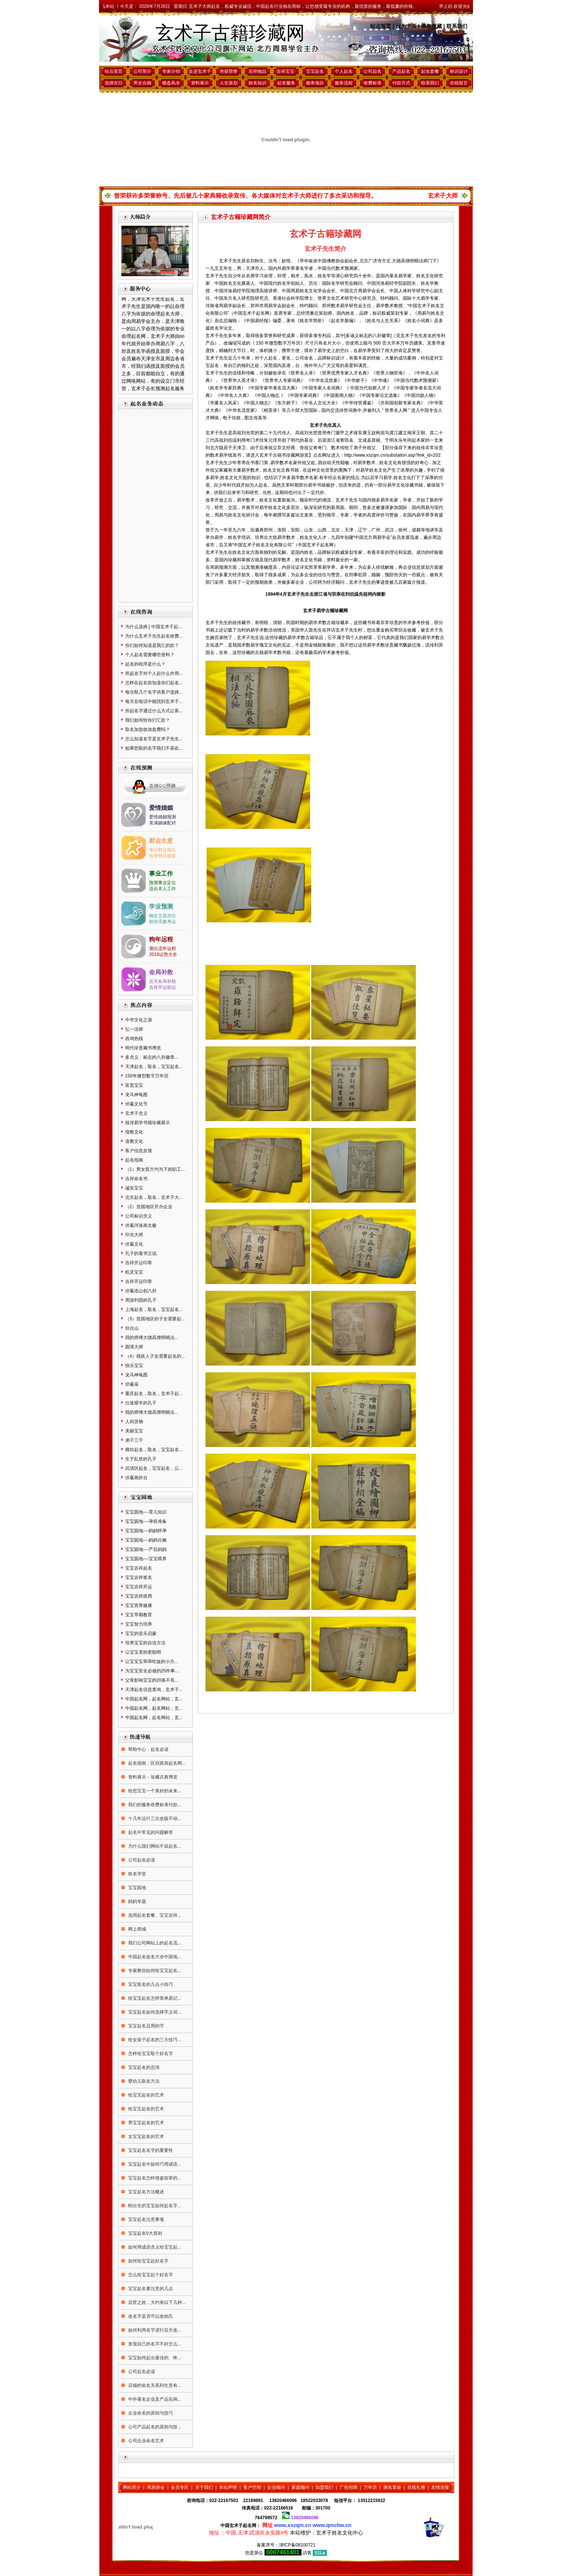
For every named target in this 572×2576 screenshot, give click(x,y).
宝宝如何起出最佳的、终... (154, 2357)
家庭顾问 (300, 2487)
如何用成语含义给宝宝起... (154, 2247)
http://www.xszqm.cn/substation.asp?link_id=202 (392, 455)
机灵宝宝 (134, 1272)
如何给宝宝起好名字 (147, 2261)
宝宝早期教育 (138, 1614)
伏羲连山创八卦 (141, 1290)
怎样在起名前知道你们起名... (154, 682)
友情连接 (440, 2487)
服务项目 (315, 83)
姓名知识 (257, 83)
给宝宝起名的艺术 (145, 2095)
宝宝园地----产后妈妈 (146, 1549)
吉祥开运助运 (162, 987)
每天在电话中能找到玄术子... (154, 701)
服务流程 (344, 83)
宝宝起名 (315, 71)
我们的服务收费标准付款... (154, 1804)
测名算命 (392, 2487)
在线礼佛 (416, 2487)
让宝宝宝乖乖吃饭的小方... (151, 1661)
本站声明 (228, 2487)
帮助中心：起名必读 (147, 1749)
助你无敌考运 (162, 921)
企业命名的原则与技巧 (150, 2413)
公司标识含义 (138, 1216)
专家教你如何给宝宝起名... (154, 1970)
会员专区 (180, 2487)
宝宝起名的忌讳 (143, 2067)
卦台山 (132, 1328)
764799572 (266, 2517)
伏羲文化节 (136, 1104)
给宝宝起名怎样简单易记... (154, 1998)
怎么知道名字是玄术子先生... (154, 738)
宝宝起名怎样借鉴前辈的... (154, 2178)
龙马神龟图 (136, 1094)
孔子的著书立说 (141, 1253)
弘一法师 (134, 1029)
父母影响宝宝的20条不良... (152, 1680)
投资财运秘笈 (162, 855)
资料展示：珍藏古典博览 (152, 1777)
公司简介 (142, 71)
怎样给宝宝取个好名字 (150, 2053)
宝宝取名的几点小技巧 (150, 1984)
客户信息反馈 (138, 1150)
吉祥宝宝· (286, 71)
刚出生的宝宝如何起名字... (154, 2205)
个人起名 (344, 71)
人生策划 (229, 83)
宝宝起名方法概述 (145, 2191)
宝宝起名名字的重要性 (150, 2150)
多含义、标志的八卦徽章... (151, 1057)
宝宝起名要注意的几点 (150, 2288)
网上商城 (136, 1929)
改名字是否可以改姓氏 (150, 2316)
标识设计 (459, 71)
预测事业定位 (162, 882)
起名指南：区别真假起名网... (156, 1763)
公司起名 (372, 71)
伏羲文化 (134, 1244)
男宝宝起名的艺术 (145, 2122)
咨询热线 (134, 1038)
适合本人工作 (162, 888)
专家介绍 (171, 71)
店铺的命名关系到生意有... (154, 2385)
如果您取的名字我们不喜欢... (154, 748)
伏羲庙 (132, 1384)
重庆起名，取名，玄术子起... (154, 1393)
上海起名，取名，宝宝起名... (154, 1309)
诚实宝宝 (134, 1188)
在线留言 (459, 83)
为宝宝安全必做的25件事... (152, 1670)
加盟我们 (324, 2487)
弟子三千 (134, 1440)
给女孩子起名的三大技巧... (154, 2039)
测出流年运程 (162, 948)
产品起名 (401, 71)
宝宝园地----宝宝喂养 (146, 1558)
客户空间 (252, 2487)
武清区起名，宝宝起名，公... (154, 1468)
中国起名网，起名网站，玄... (154, 1699)
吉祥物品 (257, 71)
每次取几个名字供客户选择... (154, 692)
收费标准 (372, 83)
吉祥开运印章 (138, 1262)
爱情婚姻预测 (162, 817)
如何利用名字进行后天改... (154, 2330)
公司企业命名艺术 (145, 2440)
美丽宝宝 (134, 1431)
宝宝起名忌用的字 (145, 2026)
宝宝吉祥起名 (138, 1568)
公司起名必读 (141, 1860)
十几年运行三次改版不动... (154, 1818)
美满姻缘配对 (162, 823)
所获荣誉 (229, 71)
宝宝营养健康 (138, 1605)
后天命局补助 (162, 981)
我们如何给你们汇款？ (147, 720)
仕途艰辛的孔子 (141, 1403)
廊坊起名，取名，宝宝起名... (154, 1449)
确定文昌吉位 (162, 915)
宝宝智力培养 (138, 1624)
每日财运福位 (162, 849)
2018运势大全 (163, 954)
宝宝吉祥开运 (138, 1586)
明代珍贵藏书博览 (143, 1048)
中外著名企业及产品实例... (154, 2399)
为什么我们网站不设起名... (154, 1846)
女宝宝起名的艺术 (145, 2136)
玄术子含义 (136, 1113)
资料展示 (200, 83)
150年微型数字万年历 (146, 1076)
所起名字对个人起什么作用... (154, 673)
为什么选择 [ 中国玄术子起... (153, 626)
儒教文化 (134, 1132)
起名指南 (134, 1160)
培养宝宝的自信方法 (145, 1642)
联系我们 (456, 26)
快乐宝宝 (134, 1365)
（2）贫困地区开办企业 (149, 1206)
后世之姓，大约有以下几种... (156, 2302)
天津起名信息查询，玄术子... (154, 1689)
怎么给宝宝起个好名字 (150, 2274)
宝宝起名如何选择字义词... (154, 2012)
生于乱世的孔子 (141, 1459)
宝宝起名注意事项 (145, 2219)
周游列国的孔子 (141, 1300)
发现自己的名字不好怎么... (154, 2344)
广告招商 (349, 2487)
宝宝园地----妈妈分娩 (146, 1540)
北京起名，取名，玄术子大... (154, 1197)
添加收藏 (431, 26)
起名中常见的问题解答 (150, 1832)
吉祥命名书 (136, 1178)
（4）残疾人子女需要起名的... (155, 1356)
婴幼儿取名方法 (143, 2081)
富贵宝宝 (134, 1085)
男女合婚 (142, 83)
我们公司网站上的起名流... (154, 1943)
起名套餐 (430, 71)
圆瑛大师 (134, 1346)
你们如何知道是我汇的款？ (152, 645)
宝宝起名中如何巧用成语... (154, 2164)
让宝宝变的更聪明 (143, 1652)
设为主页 (406, 26)
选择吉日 (114, 83)
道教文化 (134, 1141)
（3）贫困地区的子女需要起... (155, 1318)
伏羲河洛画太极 (141, 1225)
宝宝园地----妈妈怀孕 (146, 1530)
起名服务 (286, 83)
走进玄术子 (200, 71)
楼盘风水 (171, 83)
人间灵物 (134, 1421)
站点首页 (380, 26)
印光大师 (134, 1234)
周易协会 (156, 2487)
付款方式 (401, 83)
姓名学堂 (136, 1873)
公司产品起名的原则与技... (154, 2427)
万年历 (370, 2487)
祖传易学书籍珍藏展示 (147, 1122)
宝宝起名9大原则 (144, 2233)
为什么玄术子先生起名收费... (154, 636)
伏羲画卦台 (136, 1477)
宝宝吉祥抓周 (138, 1596)
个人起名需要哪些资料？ (149, 654)
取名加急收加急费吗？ (147, 729)
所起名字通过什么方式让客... (154, 710)
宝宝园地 (136, 1887)
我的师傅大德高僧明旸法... (151, 1337)
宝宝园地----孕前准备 (146, 1521)
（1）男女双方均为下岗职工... (155, 1169)
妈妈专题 (136, 1901)
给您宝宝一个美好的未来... (154, 1790)
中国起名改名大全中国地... (154, 1956)
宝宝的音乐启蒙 (141, 1633)
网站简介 (132, 2487)
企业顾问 (276, 2487)
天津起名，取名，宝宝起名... (154, 1066)
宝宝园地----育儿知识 (146, 1512)
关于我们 (204, 2487)
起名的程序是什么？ (145, 664)
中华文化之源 (138, 1019)
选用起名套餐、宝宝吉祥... (154, 1915)
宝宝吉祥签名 (138, 1577)
